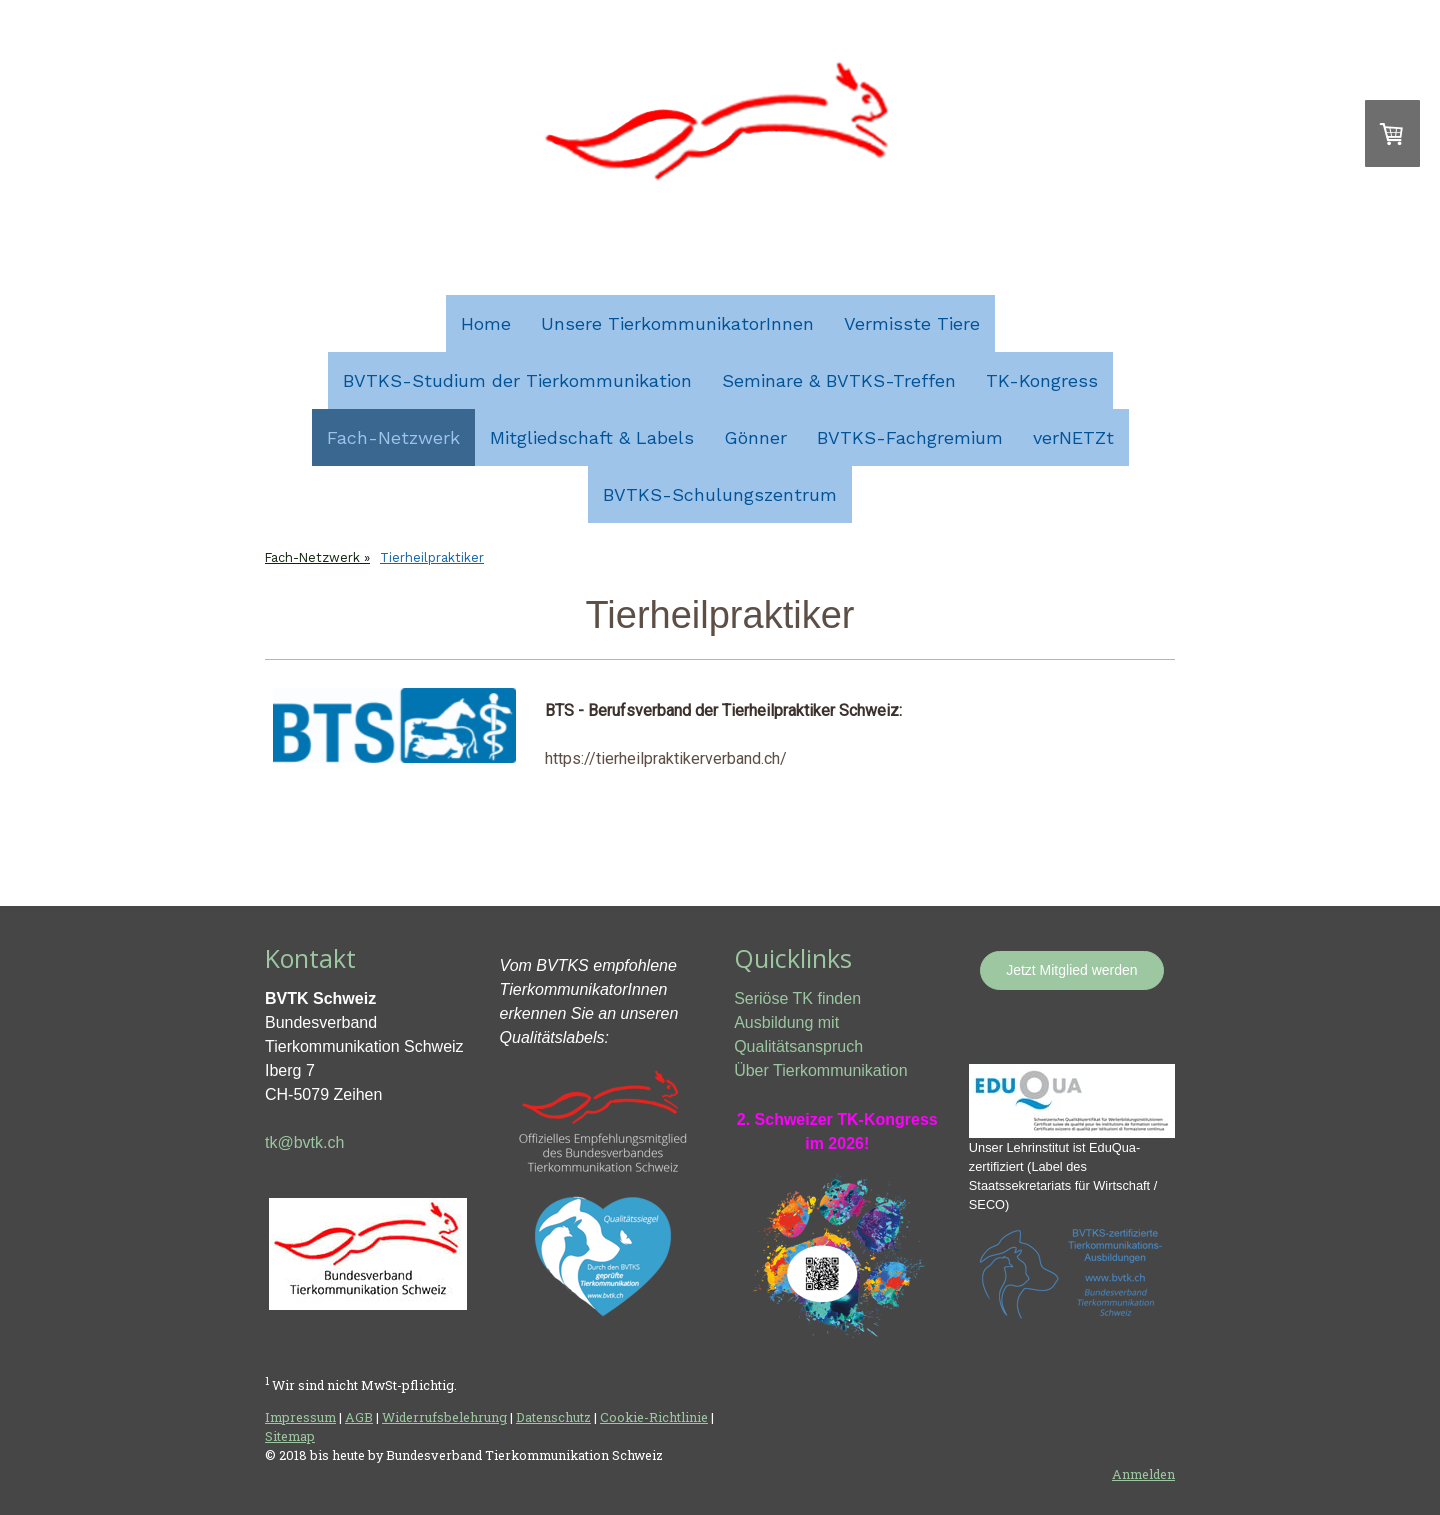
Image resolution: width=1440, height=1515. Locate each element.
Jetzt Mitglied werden (1072, 970)
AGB (359, 1417)
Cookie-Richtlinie (654, 1417)
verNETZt (1073, 437)
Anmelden (1143, 1474)
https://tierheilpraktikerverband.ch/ (666, 758)
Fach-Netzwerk (393, 437)
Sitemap (290, 1436)
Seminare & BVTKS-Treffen (839, 380)
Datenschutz (553, 1417)
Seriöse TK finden (797, 998)
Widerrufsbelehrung (444, 1417)
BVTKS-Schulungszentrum (720, 494)
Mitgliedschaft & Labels (592, 437)
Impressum (300, 1417)
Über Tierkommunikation (820, 1070)
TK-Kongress (1042, 380)
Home (486, 323)
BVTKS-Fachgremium (910, 437)
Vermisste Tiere (912, 323)
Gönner (755, 437)
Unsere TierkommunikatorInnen (677, 323)
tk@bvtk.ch (304, 1142)
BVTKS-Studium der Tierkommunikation (517, 380)
